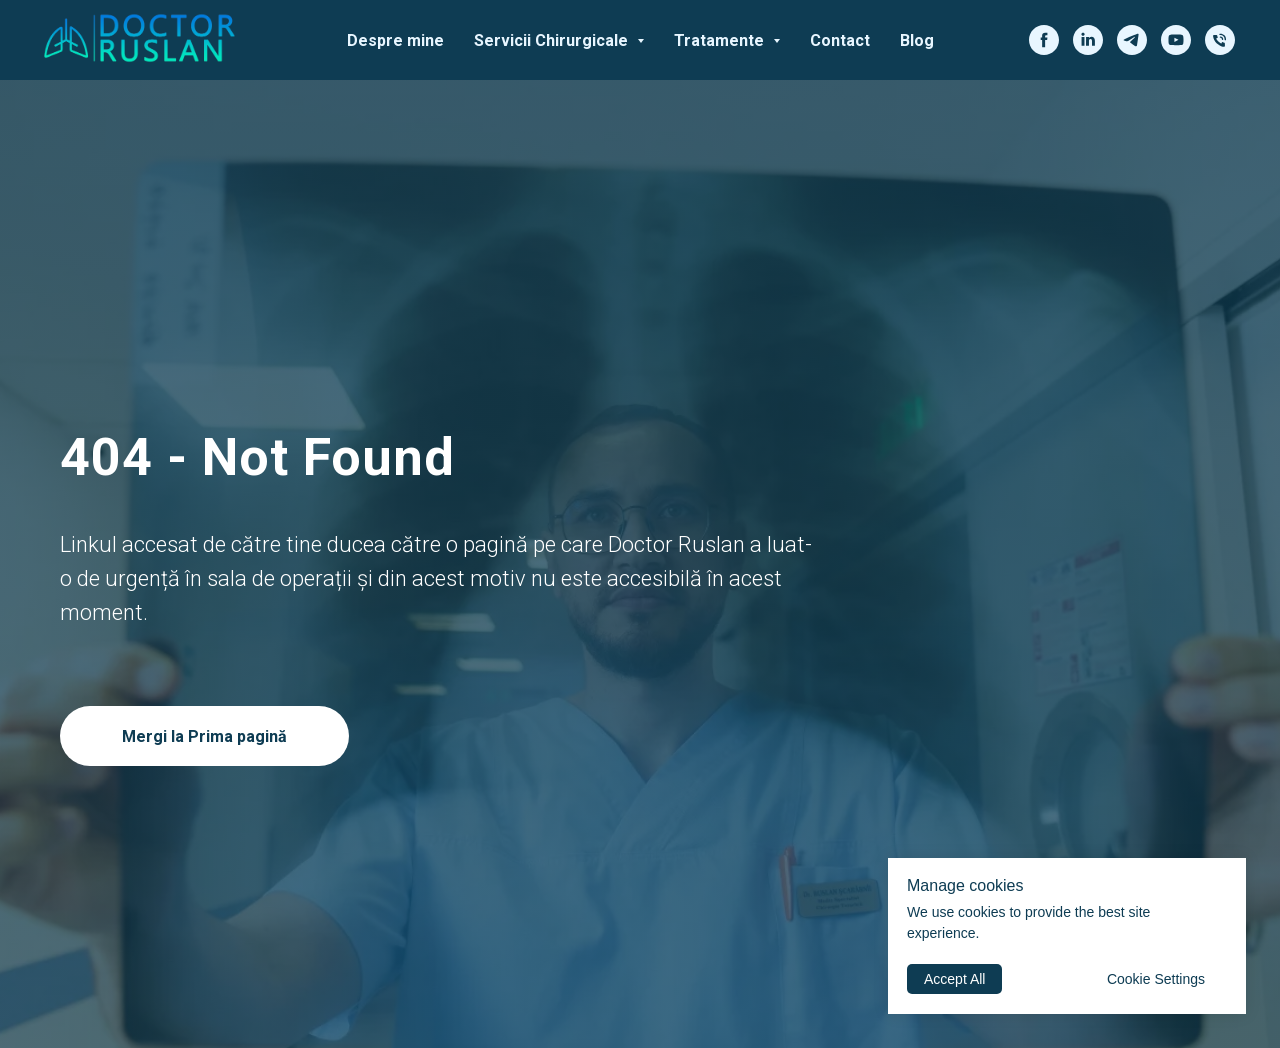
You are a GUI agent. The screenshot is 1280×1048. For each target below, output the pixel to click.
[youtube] (1176, 40)
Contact (840, 40)
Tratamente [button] (721, 40)
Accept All (954, 979)
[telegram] (1132, 40)
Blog (917, 40)
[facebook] (1044, 40)
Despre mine (395, 40)
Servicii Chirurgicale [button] (553, 40)
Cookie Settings (1156, 979)
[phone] (1220, 40)
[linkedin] (1088, 40)
